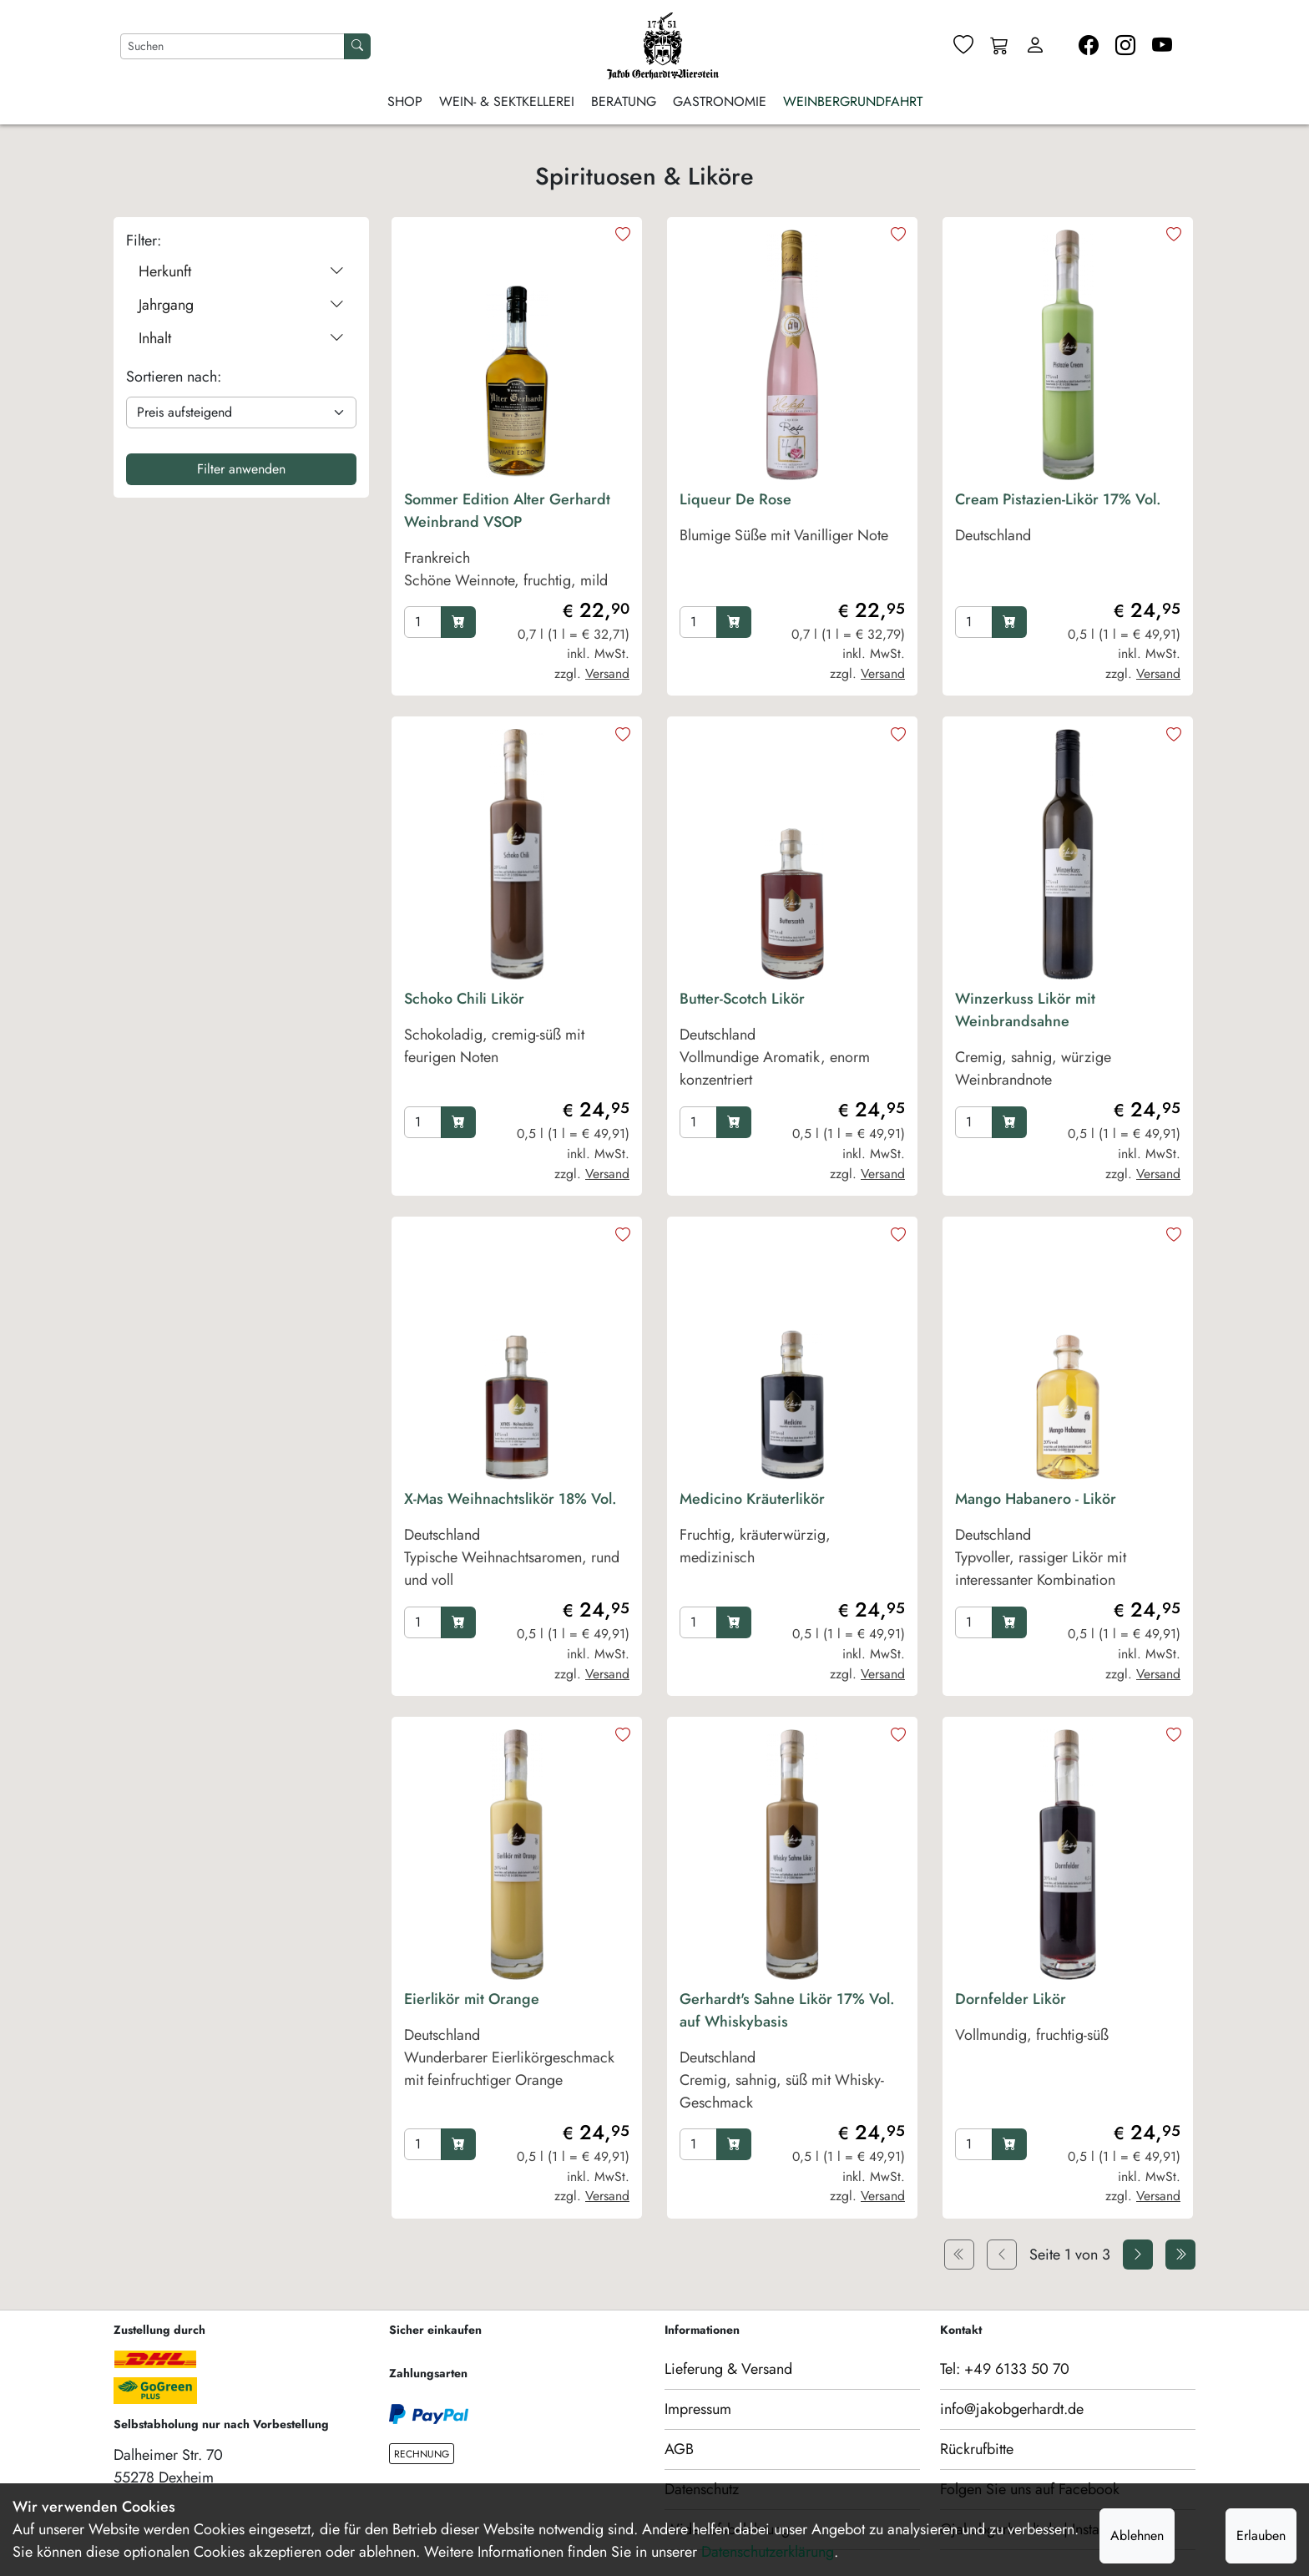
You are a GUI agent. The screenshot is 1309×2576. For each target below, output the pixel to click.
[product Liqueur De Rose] (792, 544)
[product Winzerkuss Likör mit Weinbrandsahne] (1067, 1044)
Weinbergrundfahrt (852, 101)
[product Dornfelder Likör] (1067, 2055)
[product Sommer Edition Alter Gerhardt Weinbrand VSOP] (516, 544)
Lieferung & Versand (728, 2369)
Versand (607, 673)
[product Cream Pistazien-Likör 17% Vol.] (1067, 544)
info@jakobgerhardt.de (1012, 2409)
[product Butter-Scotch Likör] (792, 1044)
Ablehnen (1137, 2535)
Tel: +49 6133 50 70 (1004, 2369)
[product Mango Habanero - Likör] (1067, 1544)
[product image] (516, 355)
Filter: (143, 240)
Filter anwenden (241, 468)
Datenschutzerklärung (767, 2552)
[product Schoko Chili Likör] (516, 1044)
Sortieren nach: (173, 376)
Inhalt (241, 338)
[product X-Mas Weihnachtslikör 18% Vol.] (516, 1544)
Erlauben (1261, 2535)
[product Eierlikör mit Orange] (516, 2055)
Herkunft (241, 272)
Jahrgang (241, 305)
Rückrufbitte (976, 2449)
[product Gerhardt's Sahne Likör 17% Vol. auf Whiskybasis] (792, 2055)
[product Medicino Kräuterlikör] (792, 1544)
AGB (679, 2449)
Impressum (698, 2409)
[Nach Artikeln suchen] (232, 46)
